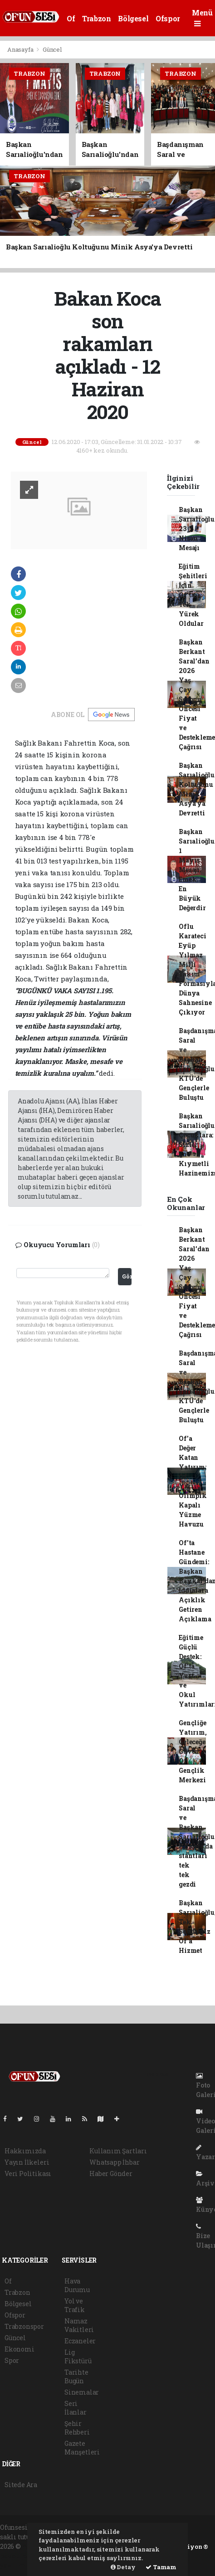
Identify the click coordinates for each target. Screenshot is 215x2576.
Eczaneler (80, 2341)
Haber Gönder (110, 2173)
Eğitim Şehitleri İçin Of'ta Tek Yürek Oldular (193, 595)
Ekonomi (19, 2349)
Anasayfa (20, 49)
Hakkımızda (25, 2151)
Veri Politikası (28, 2173)
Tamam (161, 2567)
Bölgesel (133, 18)
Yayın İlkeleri (27, 2162)
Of (71, 18)
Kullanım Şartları (118, 2151)
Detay (123, 2567)
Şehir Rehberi (77, 2427)
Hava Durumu (77, 2285)
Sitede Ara (21, 2484)
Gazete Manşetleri (82, 2447)
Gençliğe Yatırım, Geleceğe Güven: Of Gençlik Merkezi (192, 1751)
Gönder (127, 1276)
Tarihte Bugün (76, 2376)
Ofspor (168, 18)
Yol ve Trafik (74, 2305)
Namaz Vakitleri (79, 2325)
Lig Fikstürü (77, 2356)
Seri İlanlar (75, 2407)
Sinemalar (81, 2392)
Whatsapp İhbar (114, 2162)
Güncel (52, 49)
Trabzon (96, 18)
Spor (12, 2360)
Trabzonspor (24, 2326)
